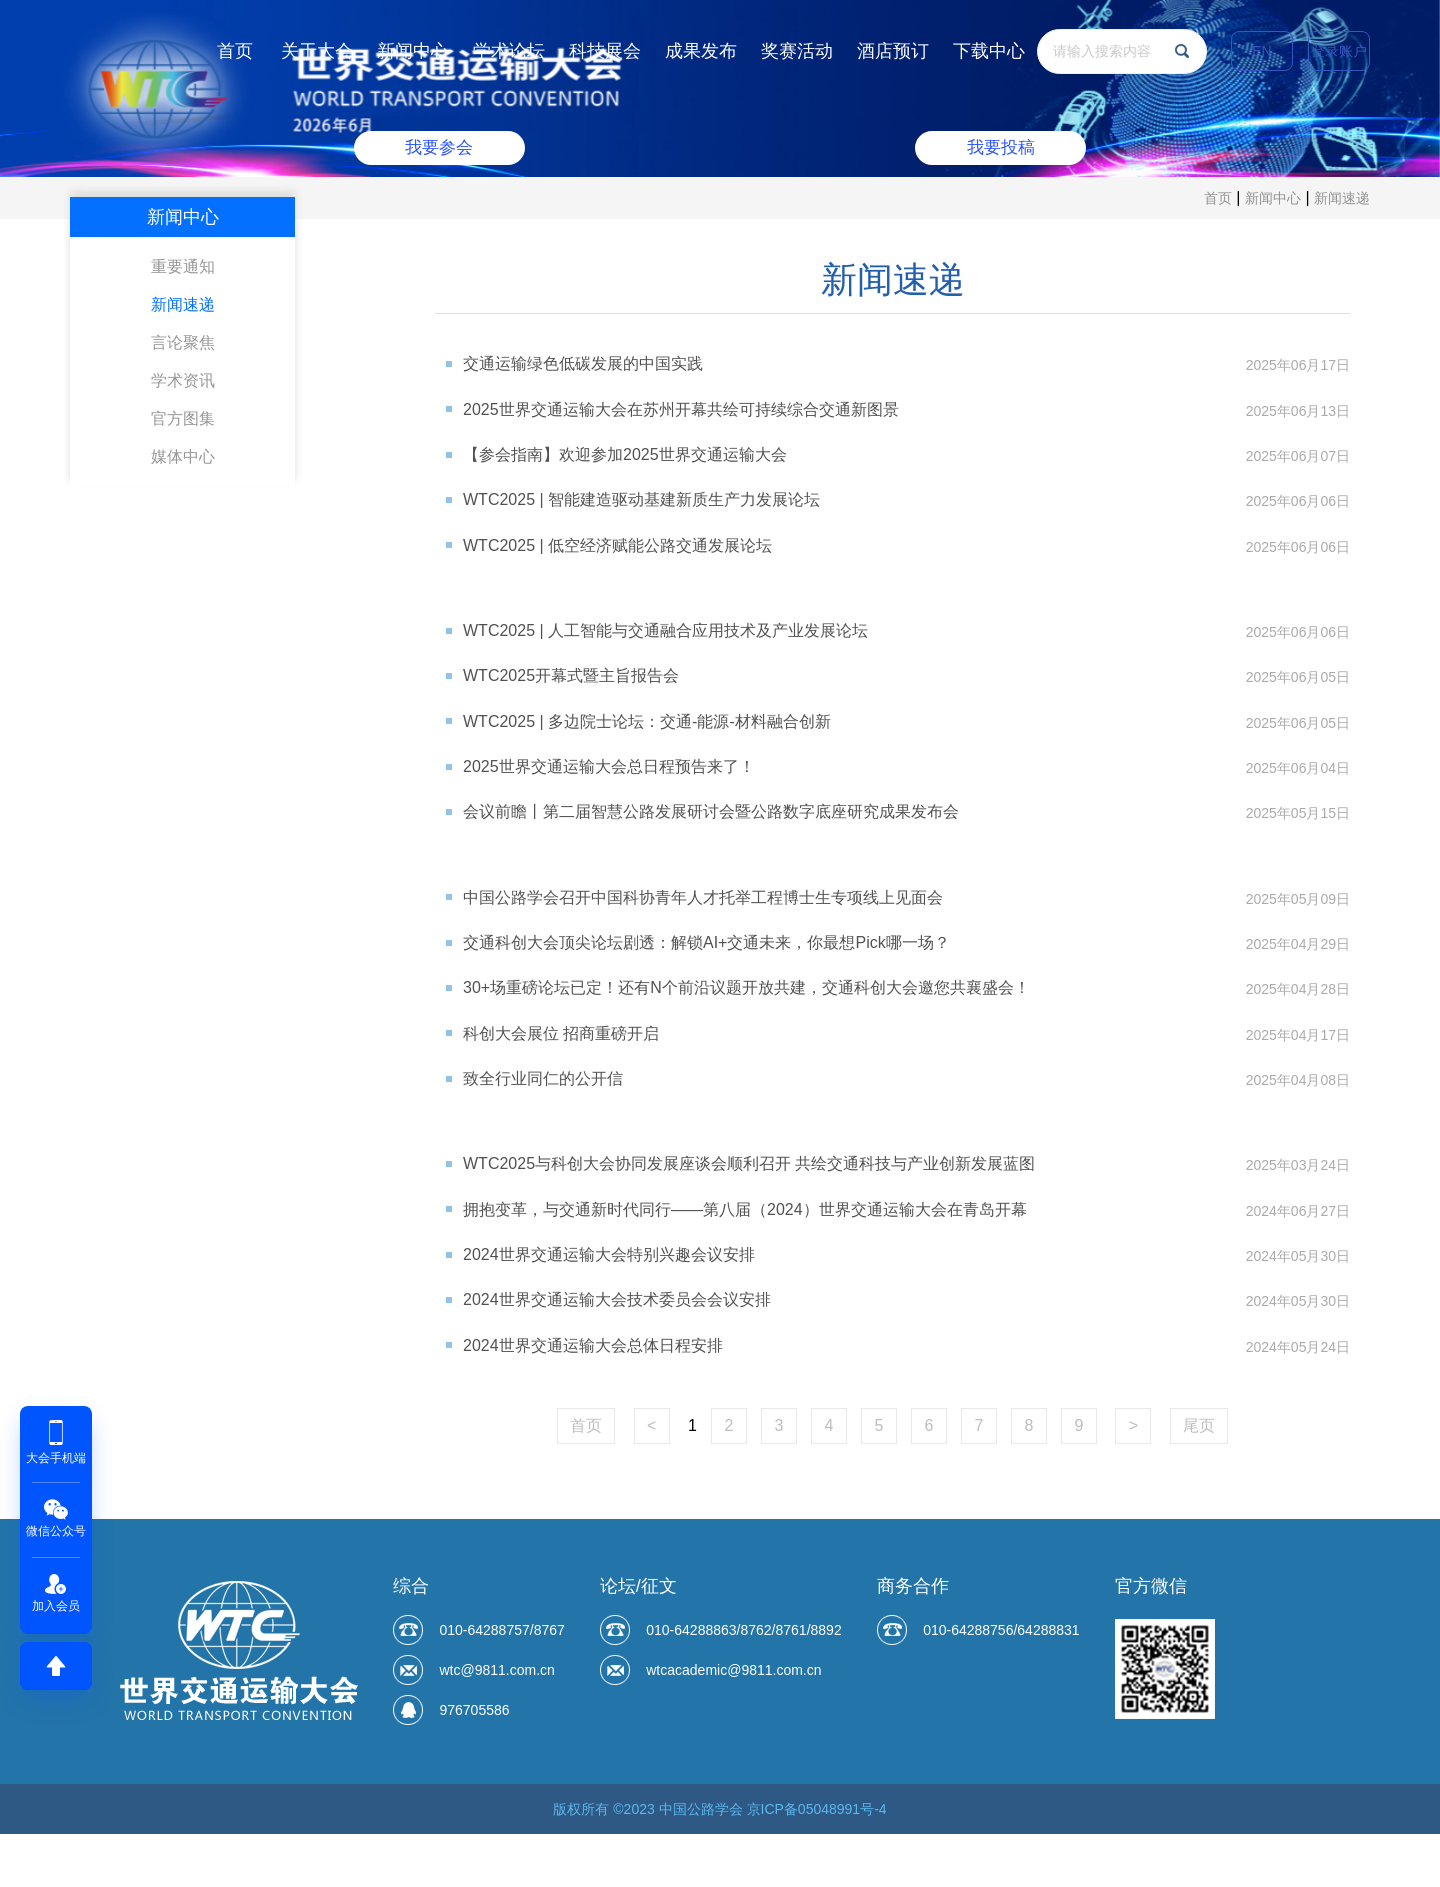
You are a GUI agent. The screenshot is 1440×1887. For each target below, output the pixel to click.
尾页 (1199, 1478)
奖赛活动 (797, 51)
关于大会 (317, 51)
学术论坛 (509, 51)
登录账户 (1339, 51)
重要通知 (183, 266)
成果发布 (701, 51)
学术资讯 (183, 380)
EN (1261, 51)
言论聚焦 (183, 342)
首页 (235, 51)
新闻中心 (413, 51)
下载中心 (989, 51)
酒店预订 (893, 51)
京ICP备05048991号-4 (817, 1862)
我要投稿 (999, 147)
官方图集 (183, 418)
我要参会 (441, 147)
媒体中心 (183, 456)
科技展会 (605, 51)
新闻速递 (1342, 198)
